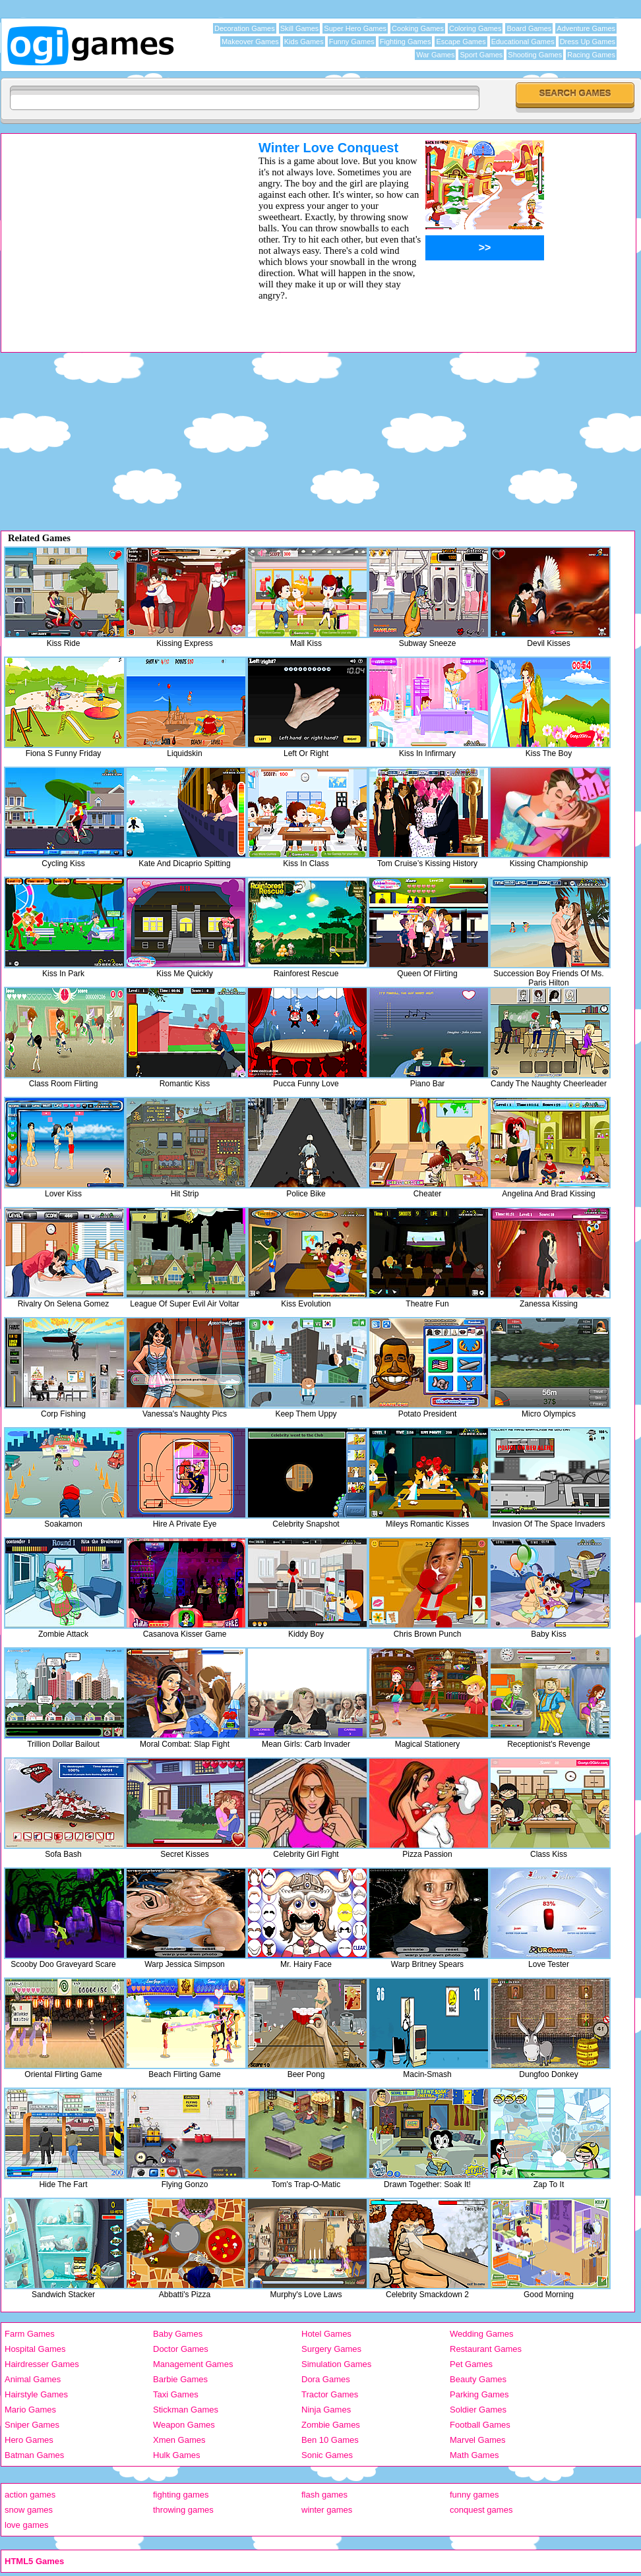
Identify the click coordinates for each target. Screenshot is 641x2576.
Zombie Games (330, 2425)
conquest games (481, 2510)
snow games (29, 2510)
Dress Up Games (587, 41)
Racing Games (591, 55)
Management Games (193, 2364)
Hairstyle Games (36, 2394)
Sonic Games (327, 2455)
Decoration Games (244, 28)
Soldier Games (478, 2410)
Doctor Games (180, 2349)
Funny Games (352, 41)
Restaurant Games (486, 2349)
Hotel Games (326, 2334)
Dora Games (325, 2379)
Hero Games (29, 2440)
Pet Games (471, 2364)
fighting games (181, 2495)
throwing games (183, 2510)
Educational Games (523, 41)
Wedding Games (482, 2334)
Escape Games (460, 41)
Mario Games (30, 2410)
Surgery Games (331, 2349)
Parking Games (479, 2394)
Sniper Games (32, 2425)
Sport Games (481, 55)
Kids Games (304, 41)
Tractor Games (329, 2394)
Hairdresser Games (42, 2364)
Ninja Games (326, 2410)
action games (30, 2495)
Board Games (528, 28)
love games (26, 2525)
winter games (326, 2510)
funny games (474, 2495)
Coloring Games (475, 28)
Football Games (480, 2425)
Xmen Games (179, 2440)
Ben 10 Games (330, 2440)
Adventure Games (586, 28)
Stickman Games (185, 2410)
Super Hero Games (355, 28)
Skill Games (299, 28)
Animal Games (33, 2379)
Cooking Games (418, 28)
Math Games (474, 2455)
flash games (324, 2495)
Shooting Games (535, 55)
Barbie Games (180, 2379)
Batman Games (34, 2455)
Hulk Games (176, 2455)
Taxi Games (175, 2394)
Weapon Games (184, 2425)
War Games (435, 55)
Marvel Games (478, 2440)
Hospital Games (35, 2349)
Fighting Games (405, 41)
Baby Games (177, 2334)
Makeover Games (250, 41)
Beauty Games (478, 2379)
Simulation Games (336, 2364)
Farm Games (30, 2334)
